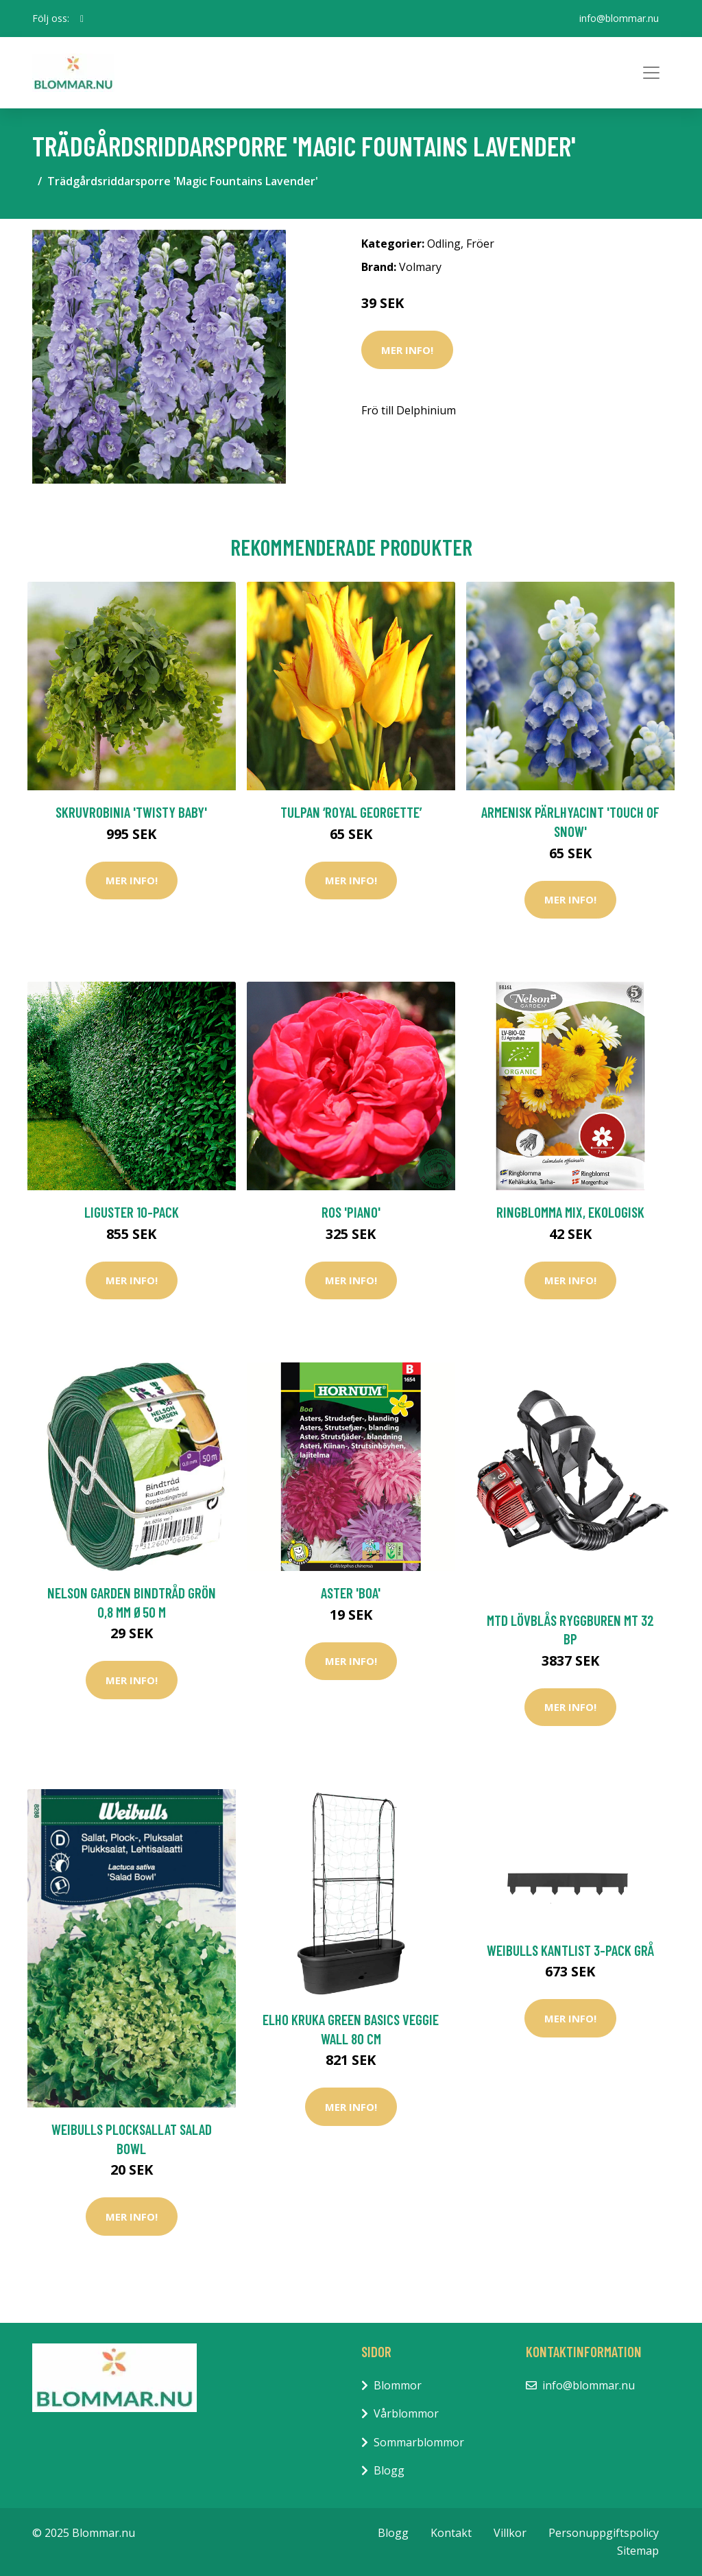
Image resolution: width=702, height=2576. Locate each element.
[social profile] (82, 18)
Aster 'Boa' (350, 1592)
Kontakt (451, 2532)
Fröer (480, 243)
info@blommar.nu (619, 18)
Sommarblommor (419, 2442)
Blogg (389, 2470)
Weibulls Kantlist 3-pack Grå (570, 1950)
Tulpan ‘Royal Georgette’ (351, 811)
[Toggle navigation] (651, 73)
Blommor (398, 2385)
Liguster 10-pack (131, 1211)
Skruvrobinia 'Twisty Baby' (131, 811)
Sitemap (638, 2550)
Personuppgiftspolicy (603, 2532)
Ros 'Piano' (351, 1211)
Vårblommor (406, 2413)
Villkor (510, 2532)
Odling (444, 243)
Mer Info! (407, 350)
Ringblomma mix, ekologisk (570, 1211)
